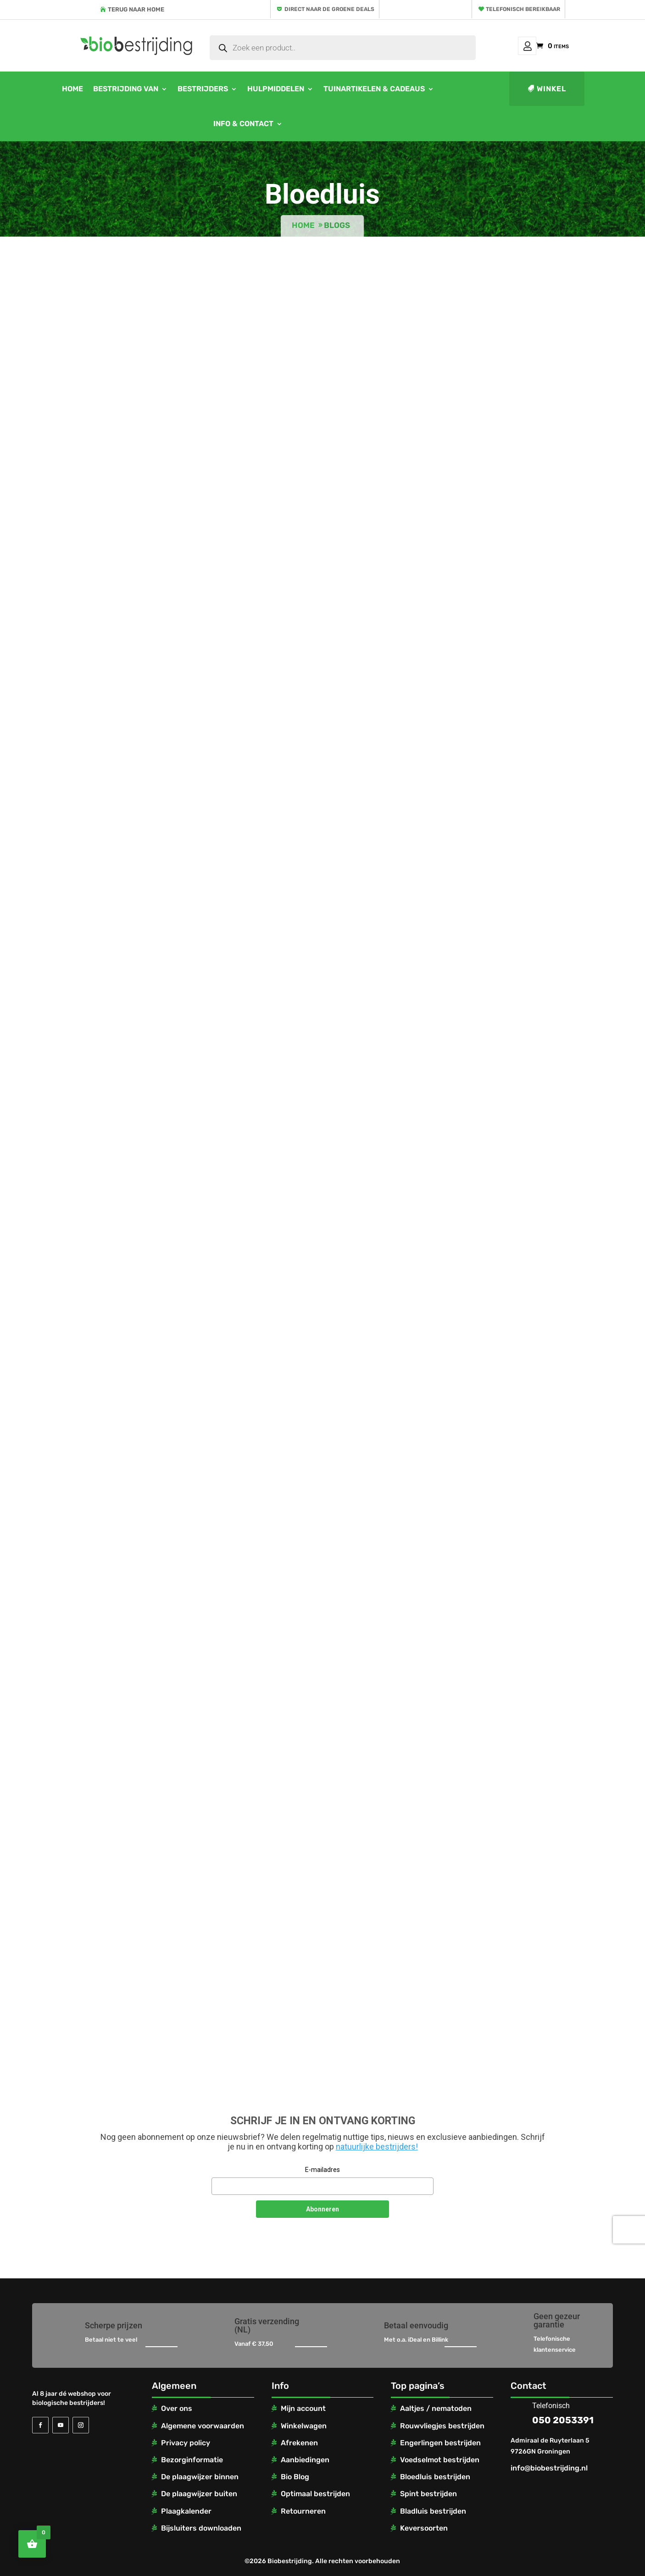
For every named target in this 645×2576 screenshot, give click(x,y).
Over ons (176, 2408)
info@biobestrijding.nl (549, 2468)
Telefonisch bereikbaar (523, 9)
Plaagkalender (186, 2511)
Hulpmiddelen (275, 88)
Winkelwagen (304, 2425)
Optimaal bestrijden (315, 2493)
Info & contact (243, 123)
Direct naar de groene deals (329, 9)
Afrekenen (299, 2442)
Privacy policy (185, 2442)
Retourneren (303, 2511)
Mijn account (527, 46)
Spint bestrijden (428, 2493)
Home (72, 88)
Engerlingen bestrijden (440, 2442)
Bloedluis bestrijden (435, 2476)
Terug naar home (136, 9)
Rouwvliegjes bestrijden (442, 2425)
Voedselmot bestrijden (439, 2459)
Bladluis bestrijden (433, 2511)
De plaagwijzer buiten (199, 2493)
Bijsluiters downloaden (201, 2528)
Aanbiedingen (305, 2459)
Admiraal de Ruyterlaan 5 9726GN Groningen (550, 2446)
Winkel (551, 88)
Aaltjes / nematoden (436, 2408)
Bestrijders (203, 88)
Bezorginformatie (192, 2459)
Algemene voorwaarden (202, 2425)
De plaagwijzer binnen (200, 2476)
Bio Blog (295, 2476)
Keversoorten (424, 2528)
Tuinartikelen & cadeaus (374, 88)
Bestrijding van (125, 88)
